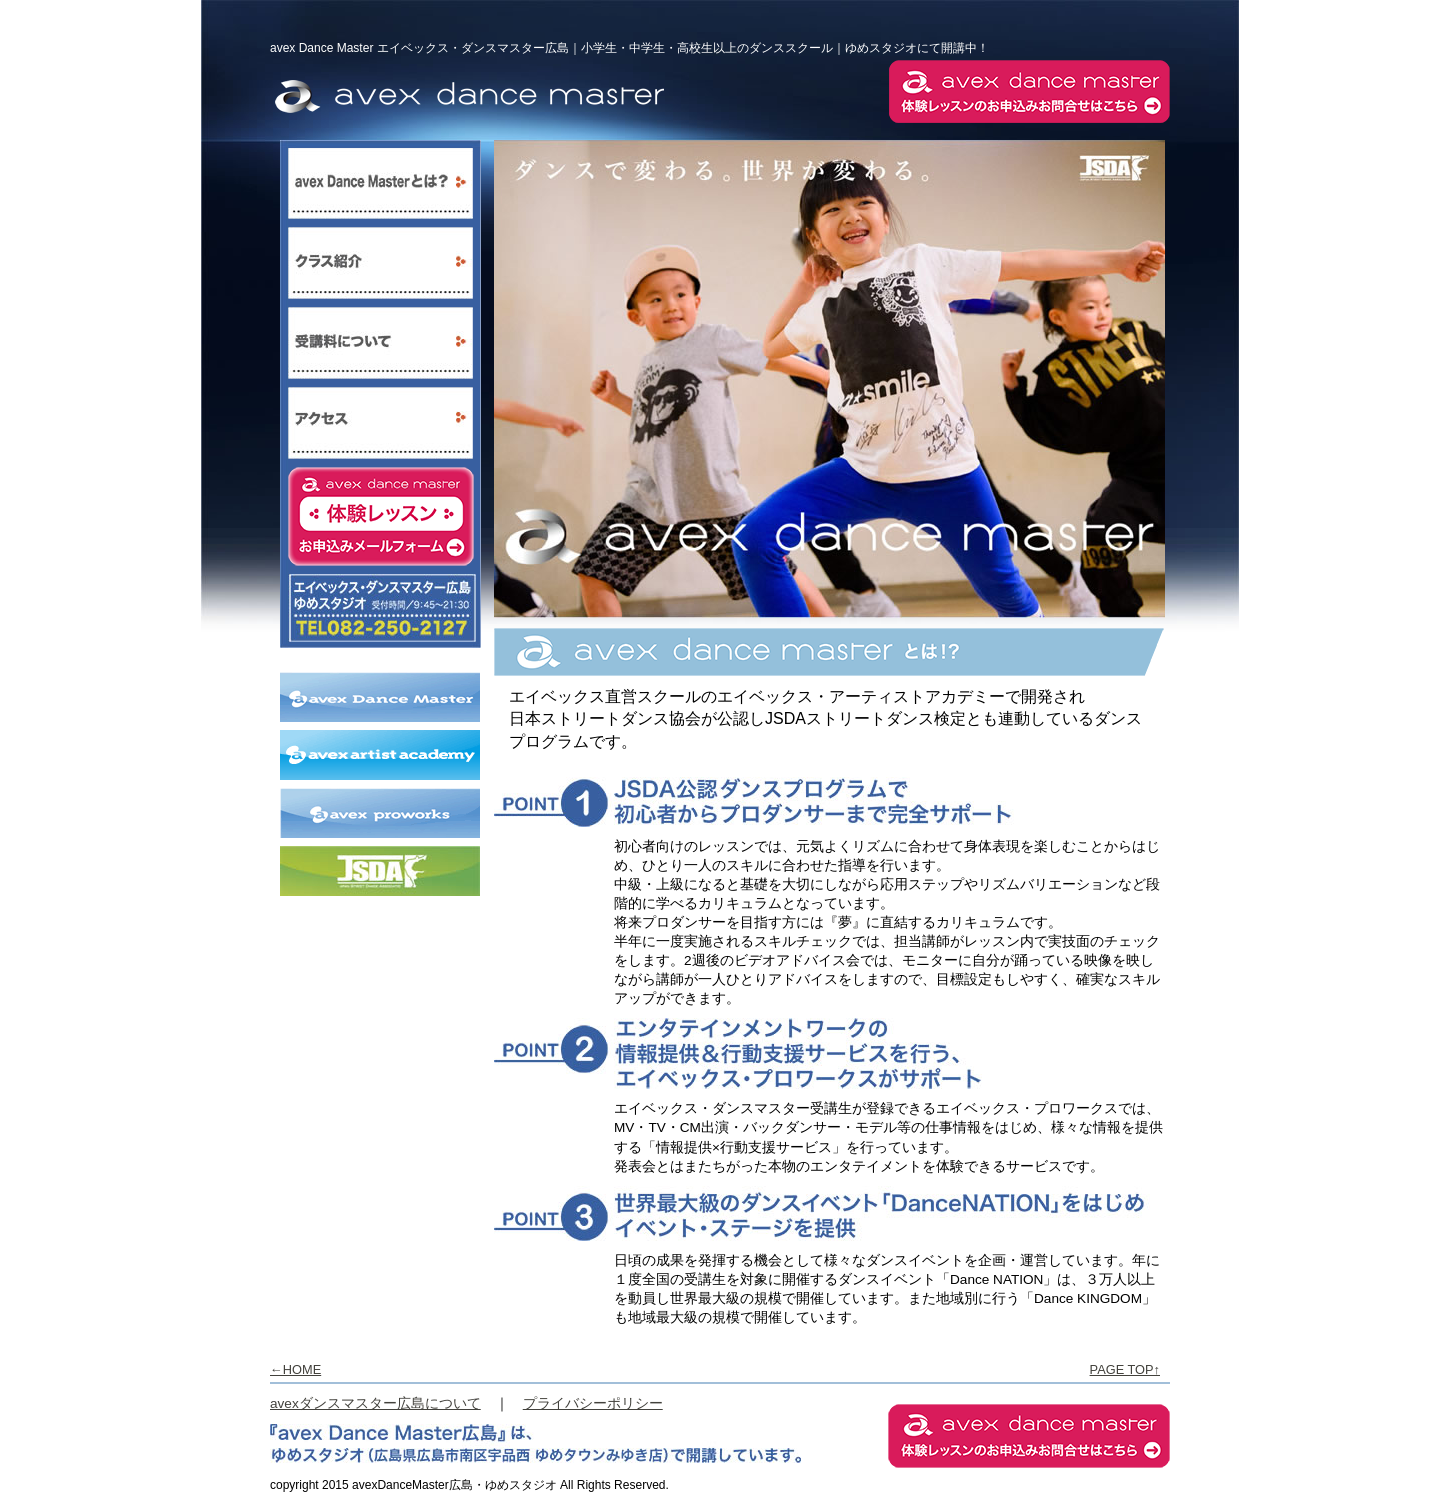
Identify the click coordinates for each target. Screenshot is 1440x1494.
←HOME (295, 1369)
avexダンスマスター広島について (375, 1403)
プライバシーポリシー (593, 1403)
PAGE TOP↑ (1125, 1369)
